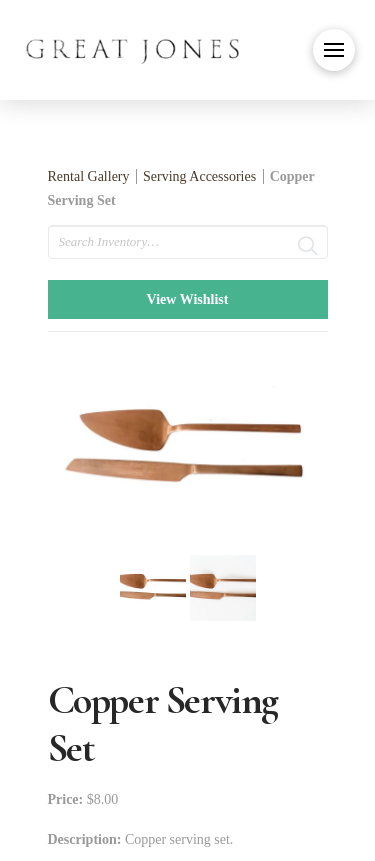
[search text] (188, 242)
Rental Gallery (89, 176)
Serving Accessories (199, 176)
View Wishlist (188, 299)
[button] (334, 50)
